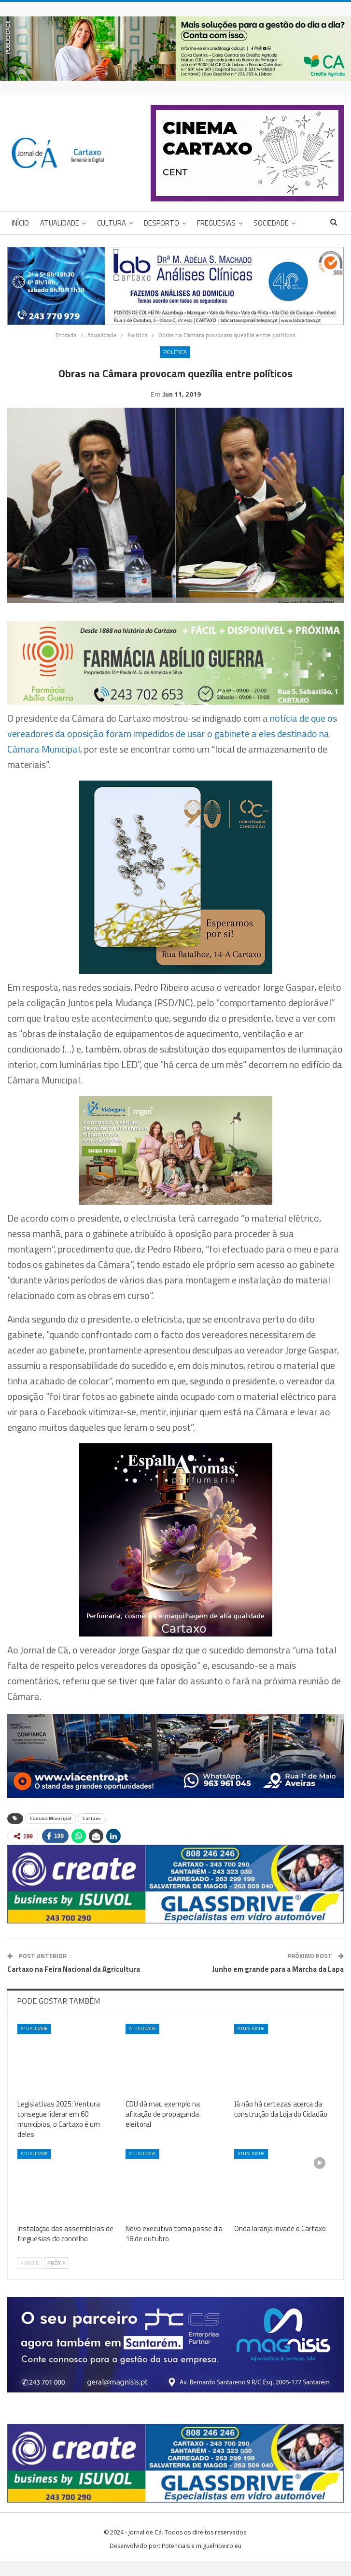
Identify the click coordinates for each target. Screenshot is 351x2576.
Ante (30, 2278)
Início (20, 222)
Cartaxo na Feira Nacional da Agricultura (73, 1984)
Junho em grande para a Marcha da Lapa (278, 1984)
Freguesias (216, 222)
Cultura (111, 222)
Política (175, 351)
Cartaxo (92, 1833)
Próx (56, 2278)
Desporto (161, 222)
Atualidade (59, 222)
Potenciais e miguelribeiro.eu (201, 2561)
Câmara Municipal (50, 1833)
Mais (261, 222)
